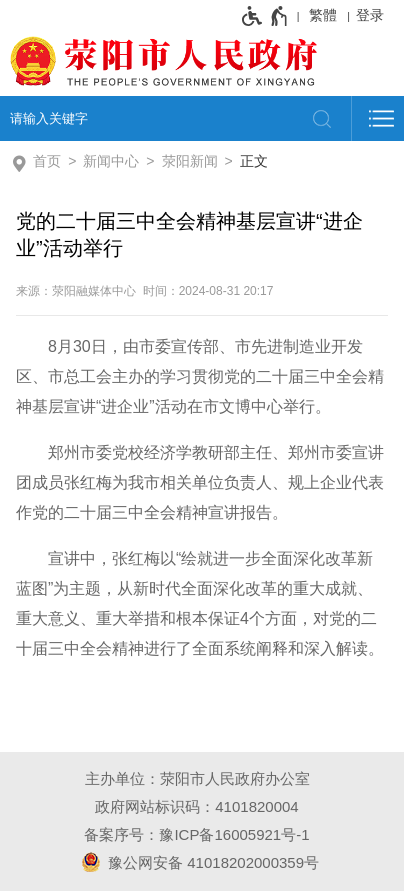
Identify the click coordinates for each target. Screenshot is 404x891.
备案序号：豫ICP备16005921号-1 (196, 834)
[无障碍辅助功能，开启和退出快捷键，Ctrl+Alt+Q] (265, 16)
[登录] (375, 15)
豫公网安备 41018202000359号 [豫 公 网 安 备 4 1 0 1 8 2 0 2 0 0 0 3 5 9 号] (197, 862)
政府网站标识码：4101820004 (196, 806)
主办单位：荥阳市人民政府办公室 (197, 778)
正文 (254, 161)
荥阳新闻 (190, 161)
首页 (47, 161)
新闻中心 (111, 161)
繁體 (323, 15)
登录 (370, 15)
